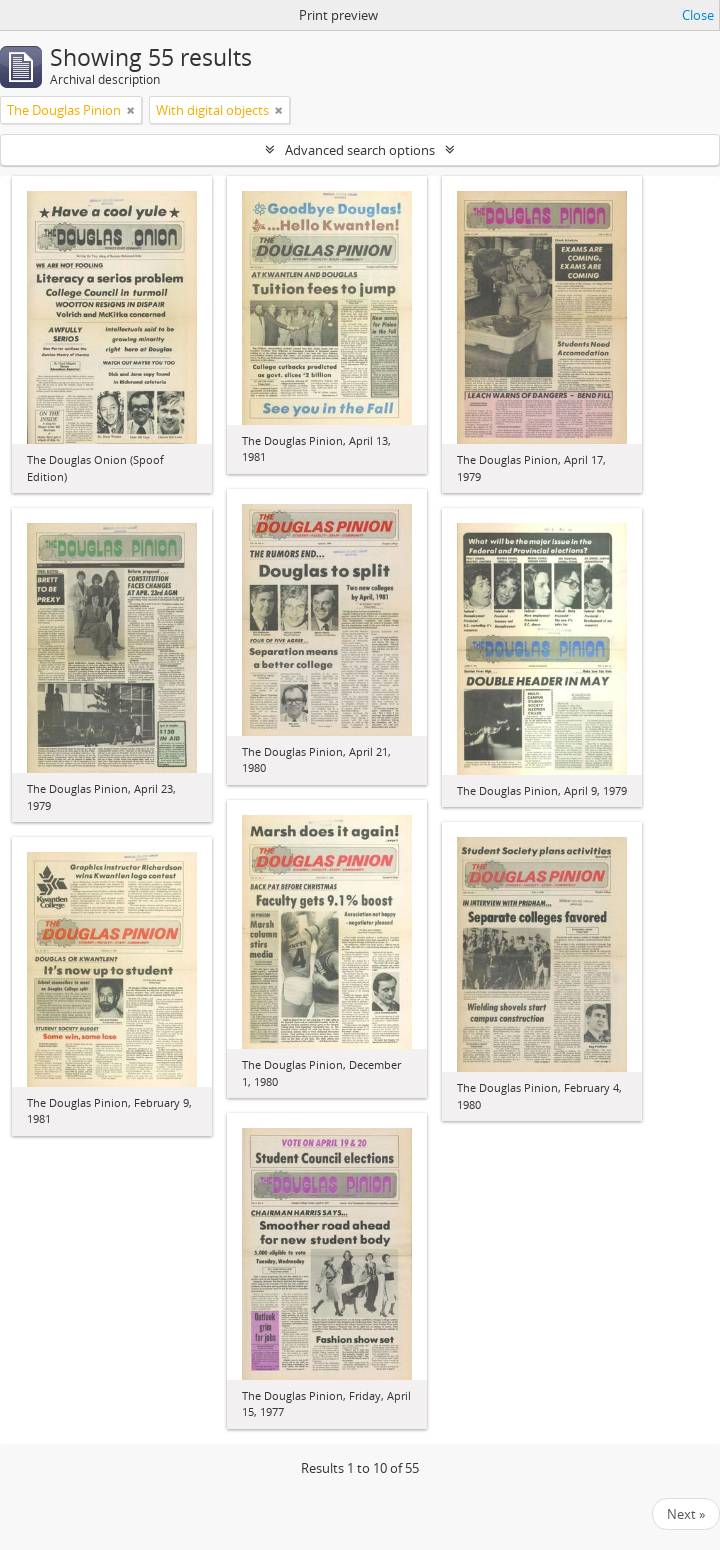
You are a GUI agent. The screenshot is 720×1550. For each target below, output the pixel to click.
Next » (686, 1514)
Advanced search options (360, 150)
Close (698, 15)
